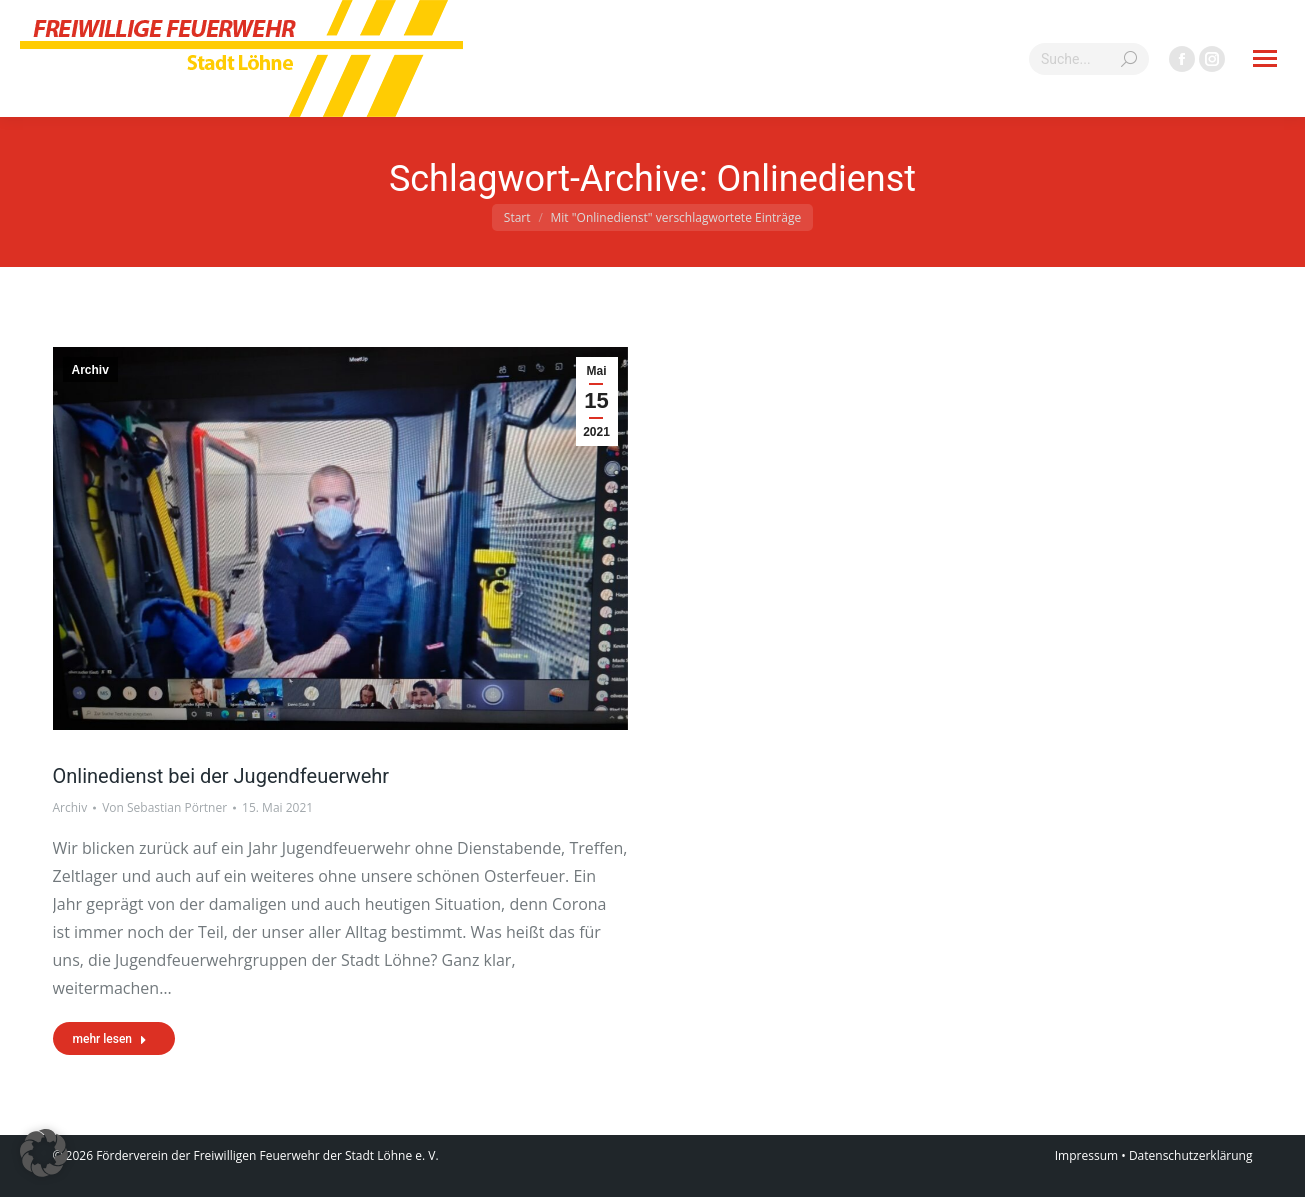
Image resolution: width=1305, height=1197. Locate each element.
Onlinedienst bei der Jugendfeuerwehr (221, 776)
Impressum (1086, 1155)
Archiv (90, 370)
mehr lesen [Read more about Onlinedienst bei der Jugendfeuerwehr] (110, 1039)
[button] (44, 1153)
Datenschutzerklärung (1191, 1155)
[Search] (1089, 59)
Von (164, 807)
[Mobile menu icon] (1265, 58)
